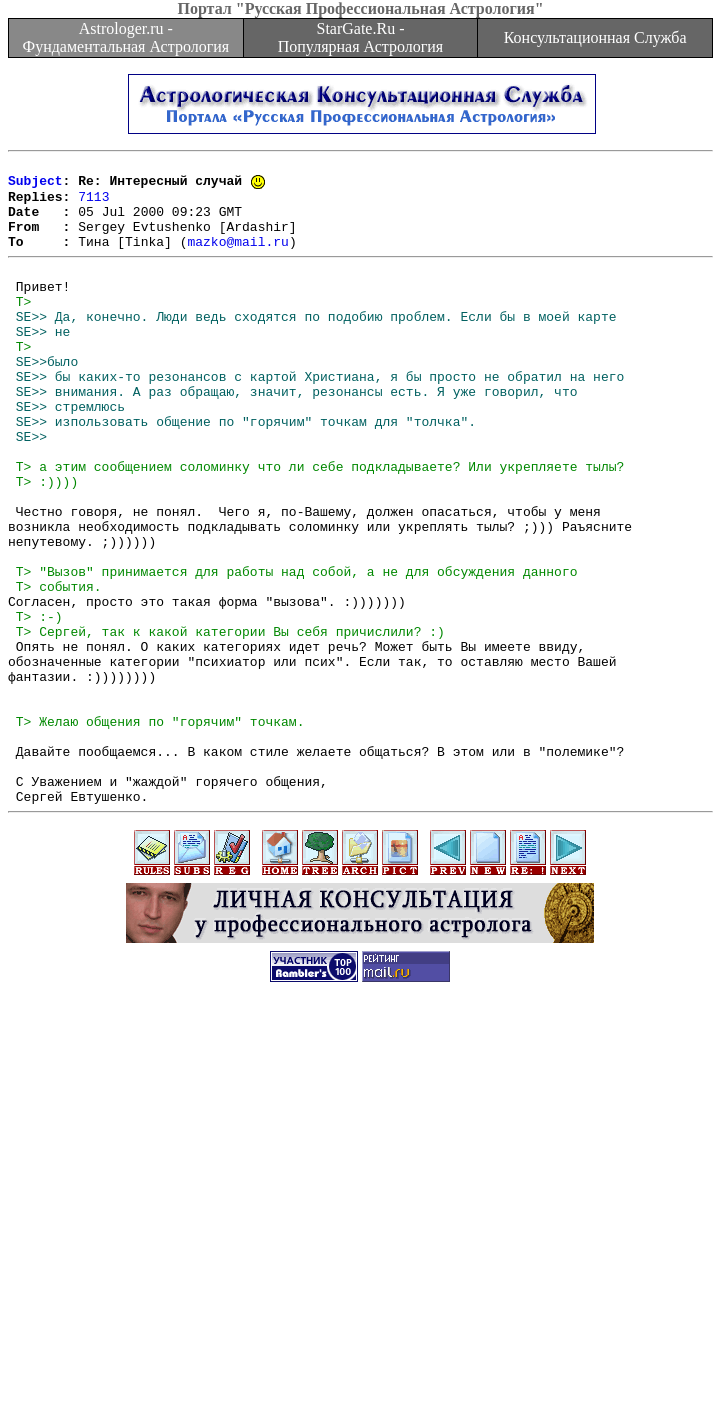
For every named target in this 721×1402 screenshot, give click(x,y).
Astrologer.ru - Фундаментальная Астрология (125, 37)
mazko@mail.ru (237, 258)
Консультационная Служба (595, 37)
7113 (93, 204)
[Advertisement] (364, 1262)
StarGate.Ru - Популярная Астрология (360, 37)
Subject (35, 186)
